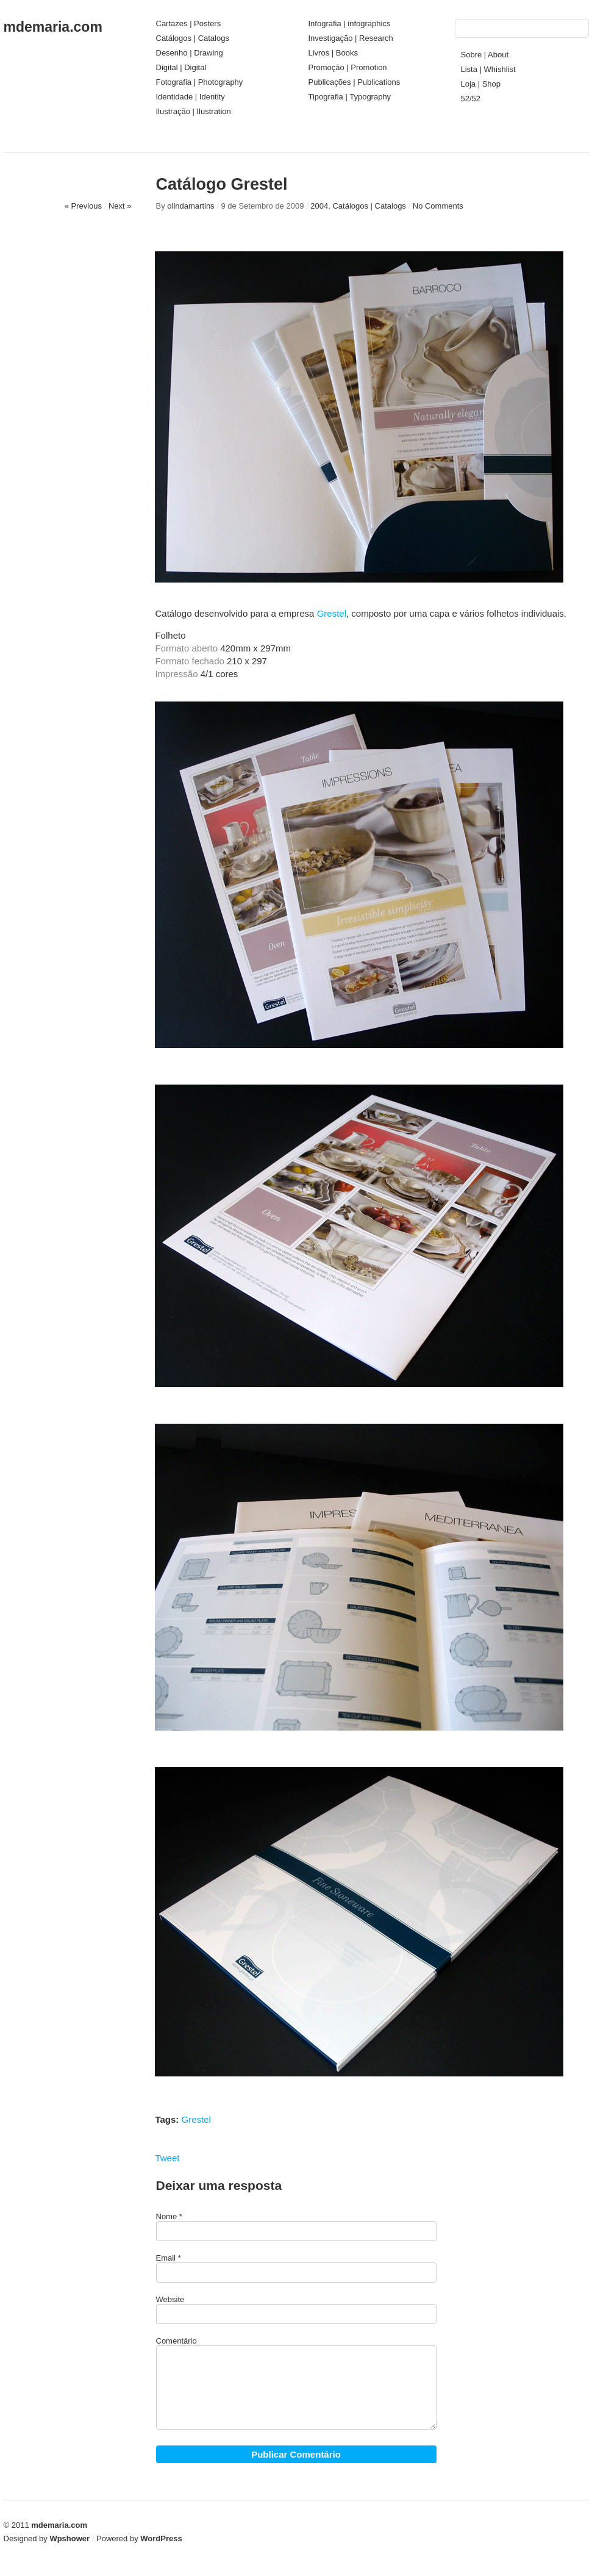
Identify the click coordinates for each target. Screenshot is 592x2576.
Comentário (176, 2340)
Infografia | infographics (349, 23)
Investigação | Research (350, 38)
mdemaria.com (53, 27)
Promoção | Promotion (347, 67)
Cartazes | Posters (188, 23)
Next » (120, 205)
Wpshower (69, 2538)
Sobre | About (485, 54)
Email (166, 2257)
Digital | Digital (181, 67)
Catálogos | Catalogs (192, 38)
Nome (166, 2216)
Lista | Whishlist (488, 69)
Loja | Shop (481, 83)
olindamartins (190, 205)
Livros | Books (333, 52)
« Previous (83, 205)
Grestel (331, 613)
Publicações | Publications (354, 82)
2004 (319, 205)
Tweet (167, 2158)
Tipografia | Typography (349, 96)
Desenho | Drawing (189, 52)
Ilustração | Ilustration (193, 111)
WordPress (161, 2538)
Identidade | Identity (190, 96)
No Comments (438, 205)
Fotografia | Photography (199, 82)
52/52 (471, 98)
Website (170, 2299)
